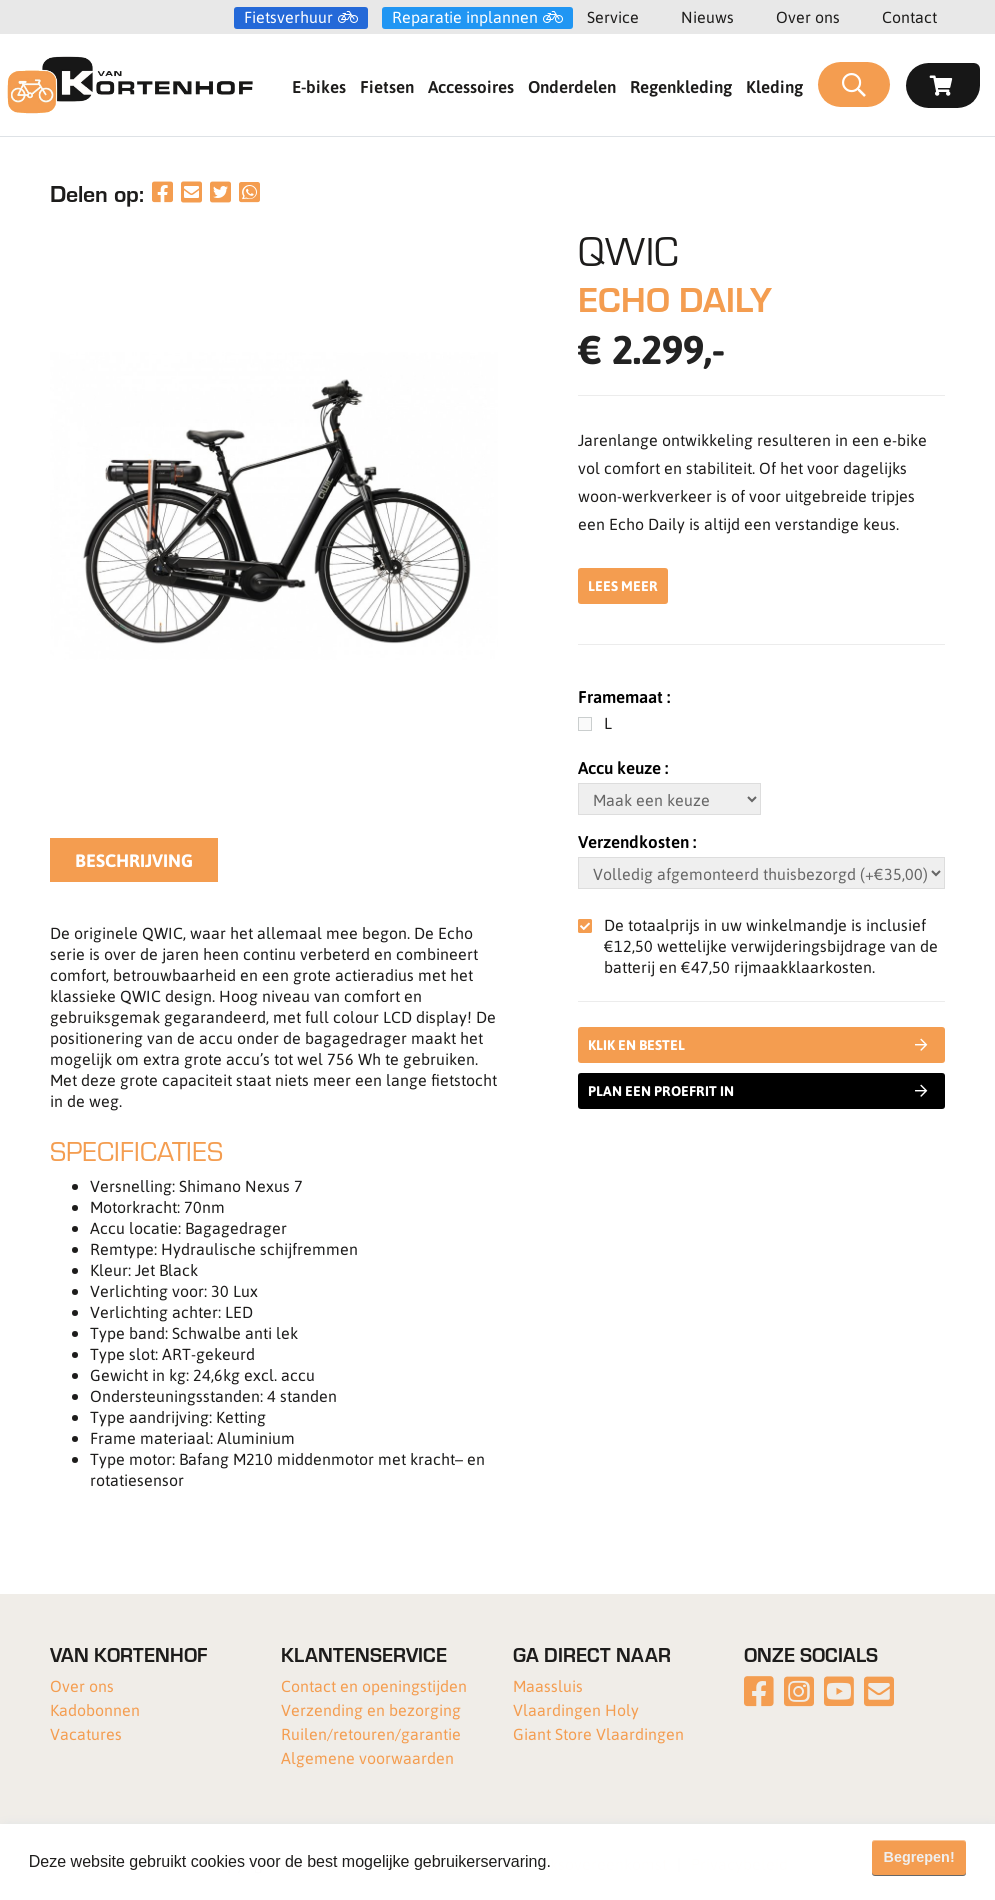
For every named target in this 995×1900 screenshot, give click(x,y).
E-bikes (319, 86)
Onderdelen (572, 86)
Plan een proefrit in (758, 1091)
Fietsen (387, 86)
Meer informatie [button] (613, 1861)
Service (613, 16)
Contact (909, 16)
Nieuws (707, 16)
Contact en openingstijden (374, 1685)
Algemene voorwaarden (367, 1757)
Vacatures (86, 1733)
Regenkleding (681, 86)
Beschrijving (134, 860)
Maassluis (548, 1685)
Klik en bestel (762, 1045)
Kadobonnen (95, 1709)
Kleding (774, 86)
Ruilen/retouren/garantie (371, 1733)
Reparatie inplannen (465, 17)
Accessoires (471, 86)
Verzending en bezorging (371, 1709)
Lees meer (623, 585)
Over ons (808, 16)
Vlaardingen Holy (576, 1709)
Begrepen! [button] (919, 1857)
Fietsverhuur (288, 17)
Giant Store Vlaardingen (598, 1733)
